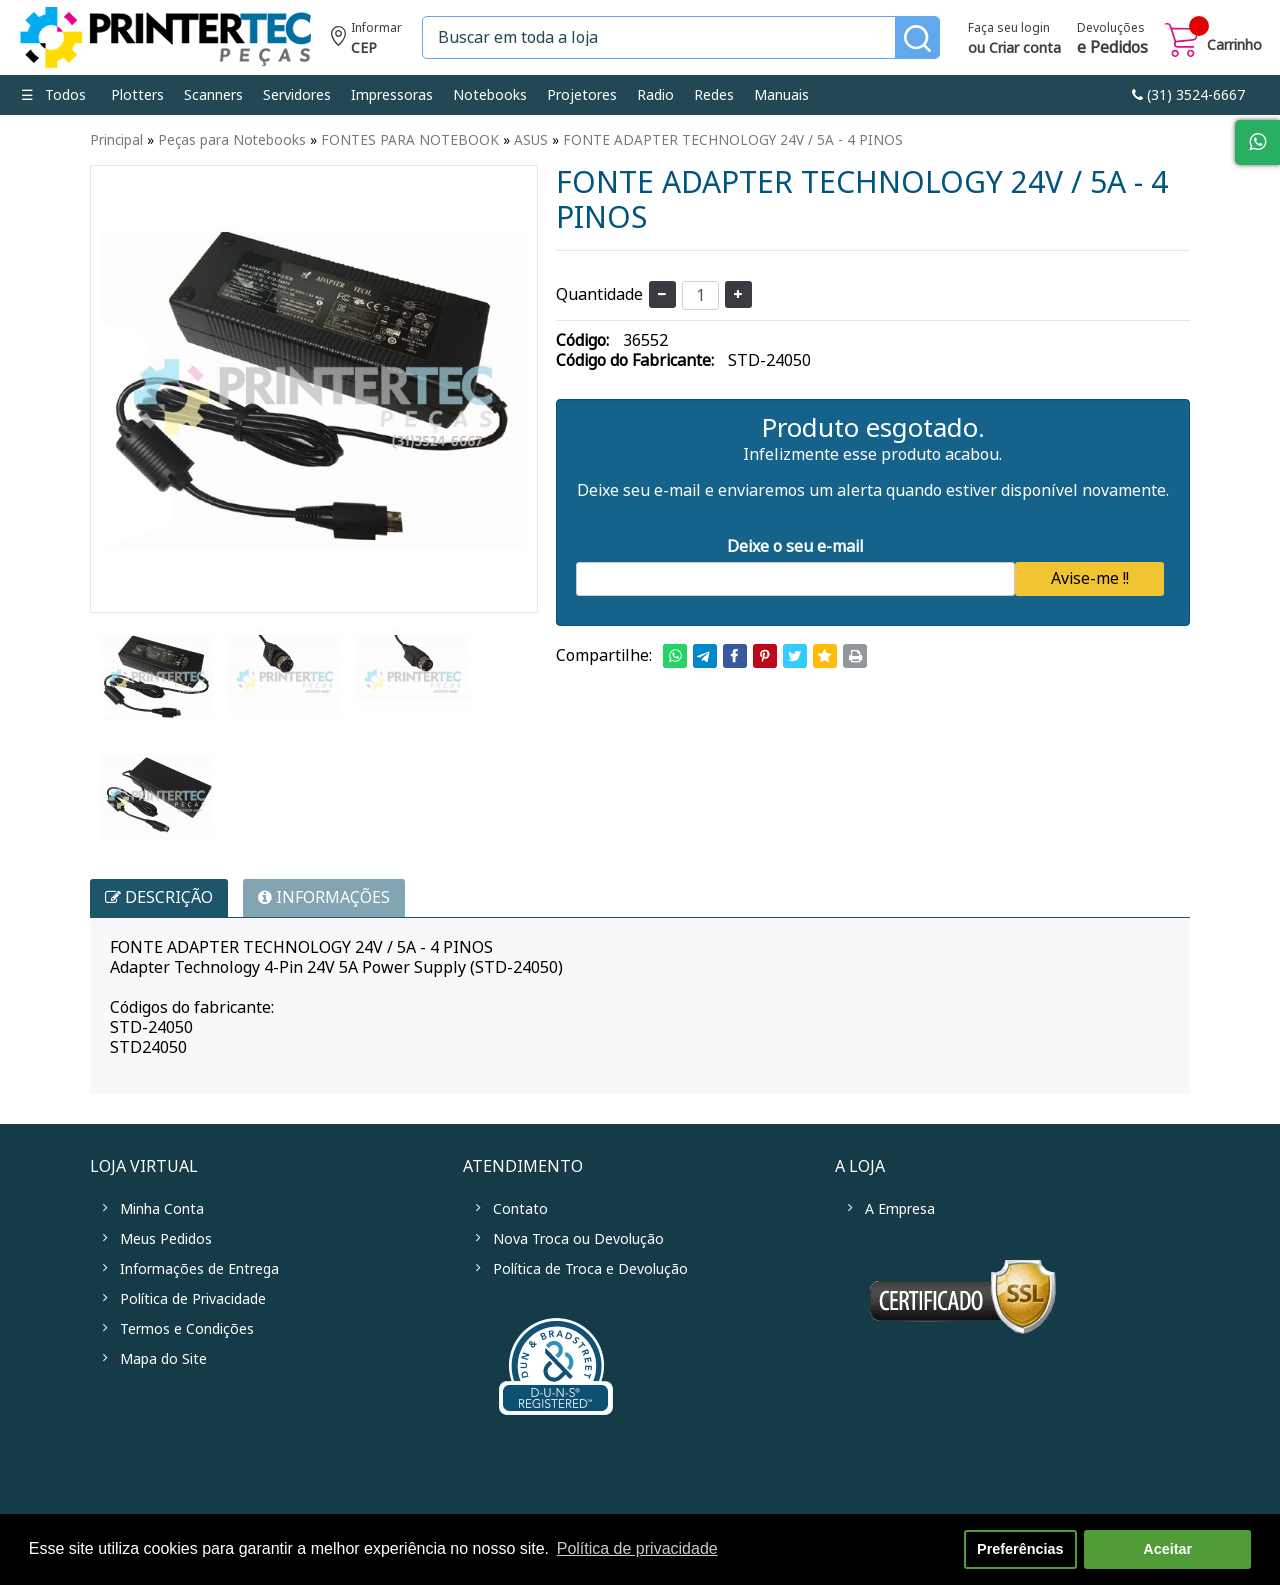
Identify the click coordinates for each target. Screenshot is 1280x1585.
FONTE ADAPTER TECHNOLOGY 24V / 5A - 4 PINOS (733, 140)
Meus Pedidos (166, 1239)
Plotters (137, 95)
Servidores (297, 95)
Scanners (213, 95)
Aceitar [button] (1167, 1549)
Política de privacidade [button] (637, 1548)
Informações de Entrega (199, 1269)
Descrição (159, 897)
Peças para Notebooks (232, 140)
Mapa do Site (163, 1359)
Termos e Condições (187, 1329)
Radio (655, 95)
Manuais (781, 95)
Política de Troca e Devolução (590, 1269)
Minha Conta (162, 1209)
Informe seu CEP (366, 40)
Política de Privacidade (193, 1299)
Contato (520, 1209)
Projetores (582, 95)
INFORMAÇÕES (324, 897)
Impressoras (392, 95)
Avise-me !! (1090, 578)
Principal (116, 140)
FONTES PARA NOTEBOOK (410, 140)
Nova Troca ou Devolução (578, 1239)
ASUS (531, 140)
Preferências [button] (1020, 1549)
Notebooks (490, 95)
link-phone (1188, 95)
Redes (714, 95)
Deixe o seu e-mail (795, 546)
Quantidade (599, 294)
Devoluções (1112, 40)
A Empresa (900, 1209)
